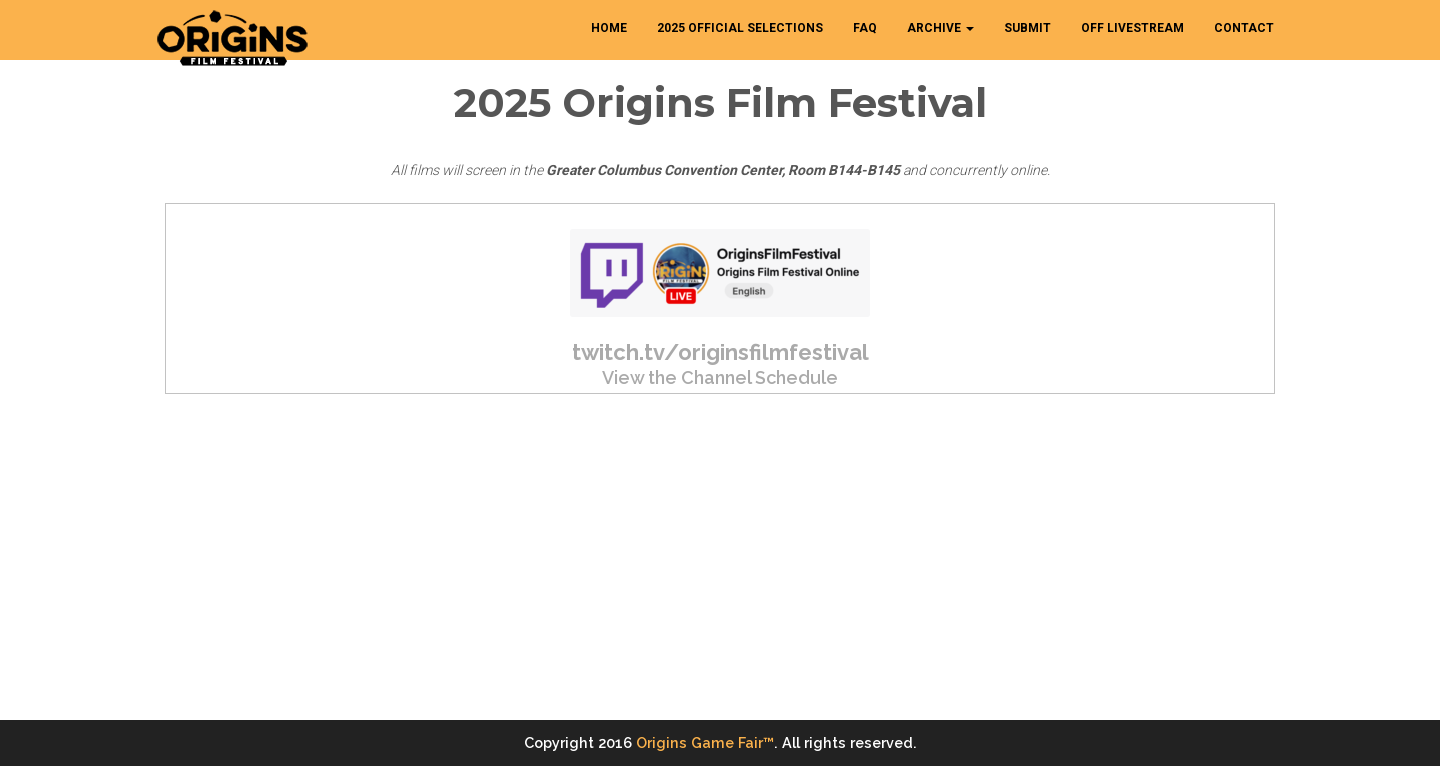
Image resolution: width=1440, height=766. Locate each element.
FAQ (865, 28)
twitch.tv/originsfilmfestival (720, 352)
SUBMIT (1027, 28)
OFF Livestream (1132, 28)
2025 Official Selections (740, 28)
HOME (609, 28)
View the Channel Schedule (720, 377)
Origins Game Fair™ (705, 742)
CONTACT (1244, 28)
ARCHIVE (940, 28)
